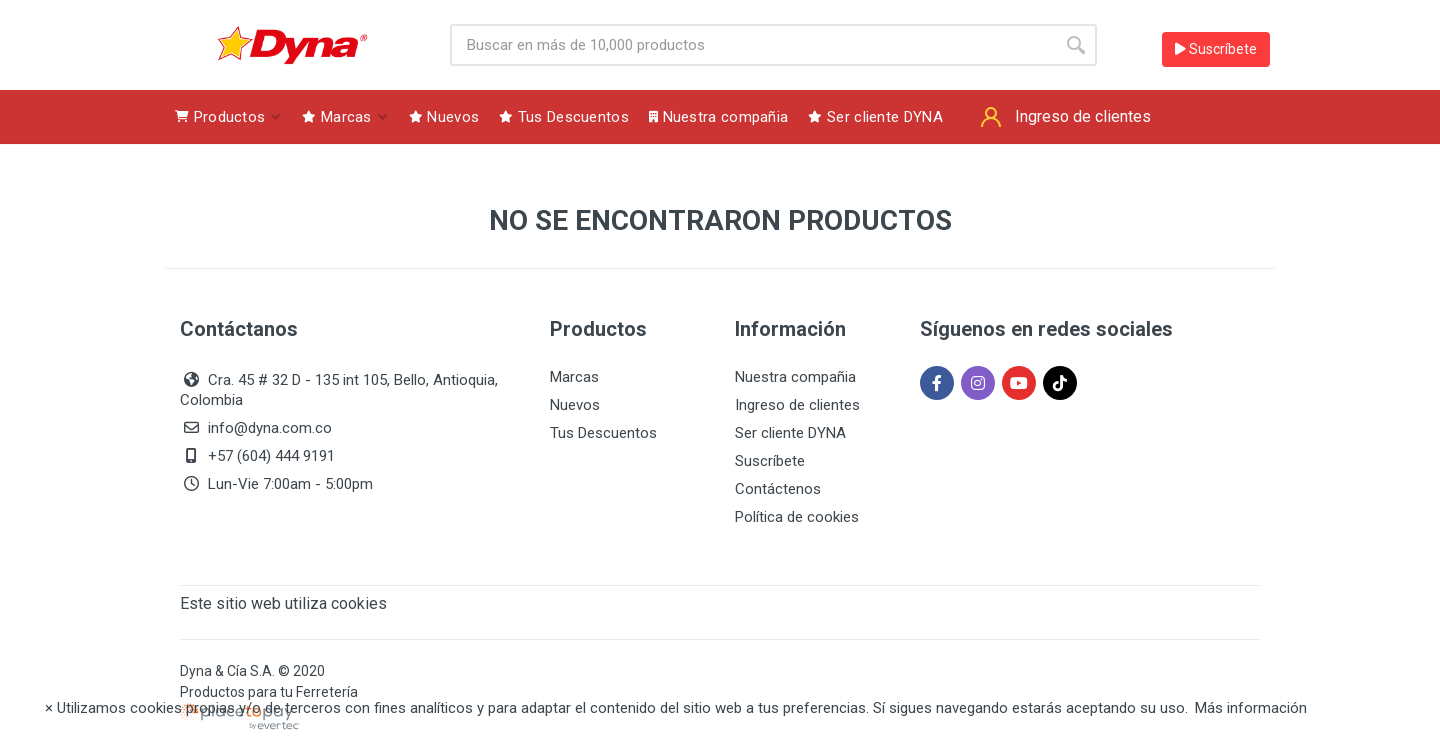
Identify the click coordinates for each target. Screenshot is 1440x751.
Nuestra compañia (795, 377)
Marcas (574, 377)
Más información (1251, 708)
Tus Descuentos (603, 433)
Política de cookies (797, 517)
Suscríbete (1216, 49)
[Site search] (752, 45)
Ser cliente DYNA (790, 433)
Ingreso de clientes (797, 405)
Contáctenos (778, 489)
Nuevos (575, 405)
